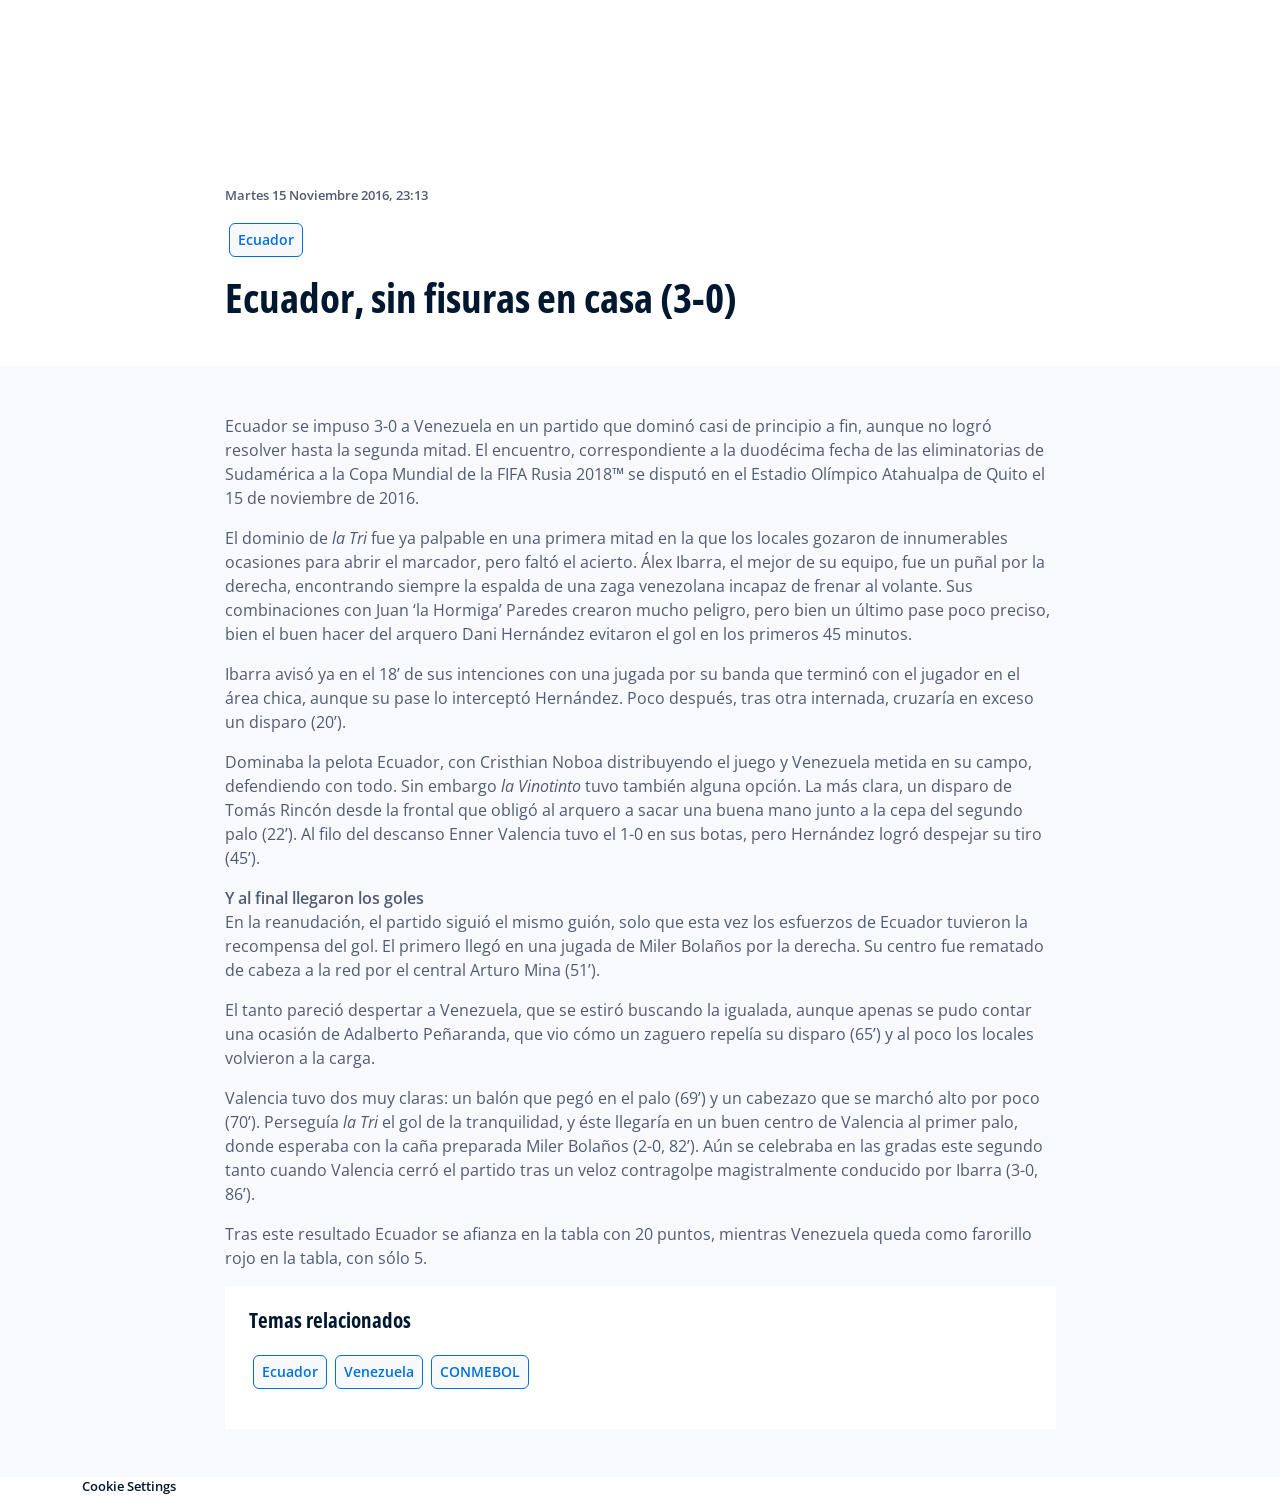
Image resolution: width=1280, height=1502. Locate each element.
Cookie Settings (129, 1486)
